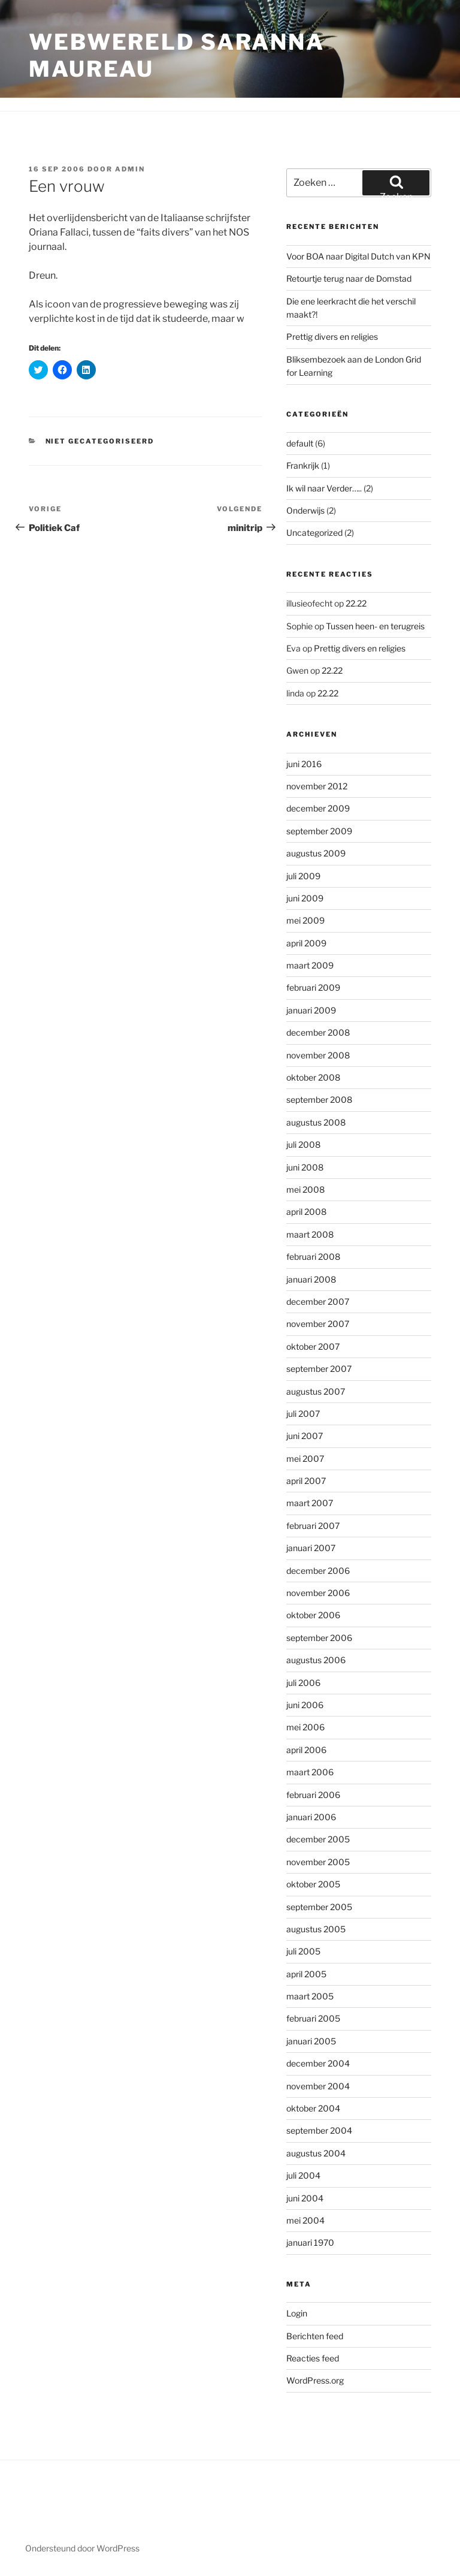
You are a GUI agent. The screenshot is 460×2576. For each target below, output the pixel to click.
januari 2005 (311, 2041)
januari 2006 (311, 1817)
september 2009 (319, 831)
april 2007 (306, 1481)
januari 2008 (311, 1279)
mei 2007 (305, 1458)
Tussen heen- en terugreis (375, 626)
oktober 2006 (313, 1615)
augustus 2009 (316, 853)
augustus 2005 (316, 1929)
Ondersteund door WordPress (82, 2548)
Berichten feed (314, 2336)
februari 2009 (313, 987)
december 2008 (318, 1032)
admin (130, 169)
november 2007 (317, 1324)
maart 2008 (310, 1234)
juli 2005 (303, 1951)
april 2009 (306, 943)
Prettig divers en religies (332, 336)
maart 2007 (309, 1503)
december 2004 (318, 2063)
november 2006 (318, 1593)
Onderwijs (305, 510)
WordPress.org (315, 2380)
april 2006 (306, 1750)
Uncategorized (314, 532)
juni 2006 (304, 1705)
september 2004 (319, 2130)
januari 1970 (310, 2242)
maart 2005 (310, 1996)
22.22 (356, 603)
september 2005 (319, 1907)
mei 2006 (305, 1727)
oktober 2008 (313, 1077)
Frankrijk (302, 465)
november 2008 (318, 1055)
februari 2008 (313, 1256)
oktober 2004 (313, 2108)
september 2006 (319, 1638)
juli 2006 (303, 1683)
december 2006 (318, 1570)
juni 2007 (304, 1436)
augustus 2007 (315, 1391)
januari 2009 (311, 1010)
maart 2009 (310, 965)
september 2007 (319, 1369)
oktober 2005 (313, 1884)
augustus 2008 (316, 1122)
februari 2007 (313, 1526)
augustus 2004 (316, 2153)
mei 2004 (305, 2220)
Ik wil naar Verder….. (324, 488)
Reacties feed (312, 2358)
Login (296, 2313)
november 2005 (318, 1862)
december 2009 (318, 808)
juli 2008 (303, 1144)
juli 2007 (303, 1413)
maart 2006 (310, 1772)
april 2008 (306, 1211)
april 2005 (306, 1974)
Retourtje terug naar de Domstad (348, 278)
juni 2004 (304, 2198)
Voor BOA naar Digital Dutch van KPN (358, 256)
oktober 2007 (313, 1346)
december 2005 (318, 1839)
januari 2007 (310, 1548)
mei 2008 (305, 1189)
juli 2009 (303, 876)
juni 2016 (304, 764)
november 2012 (316, 786)
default (299, 443)
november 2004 (318, 2086)
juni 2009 (304, 898)
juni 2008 (304, 1167)
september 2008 (319, 1099)
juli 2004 (303, 2175)
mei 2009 (305, 920)
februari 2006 (313, 1795)
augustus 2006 (316, 1660)
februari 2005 (313, 2018)
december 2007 (317, 1301)
